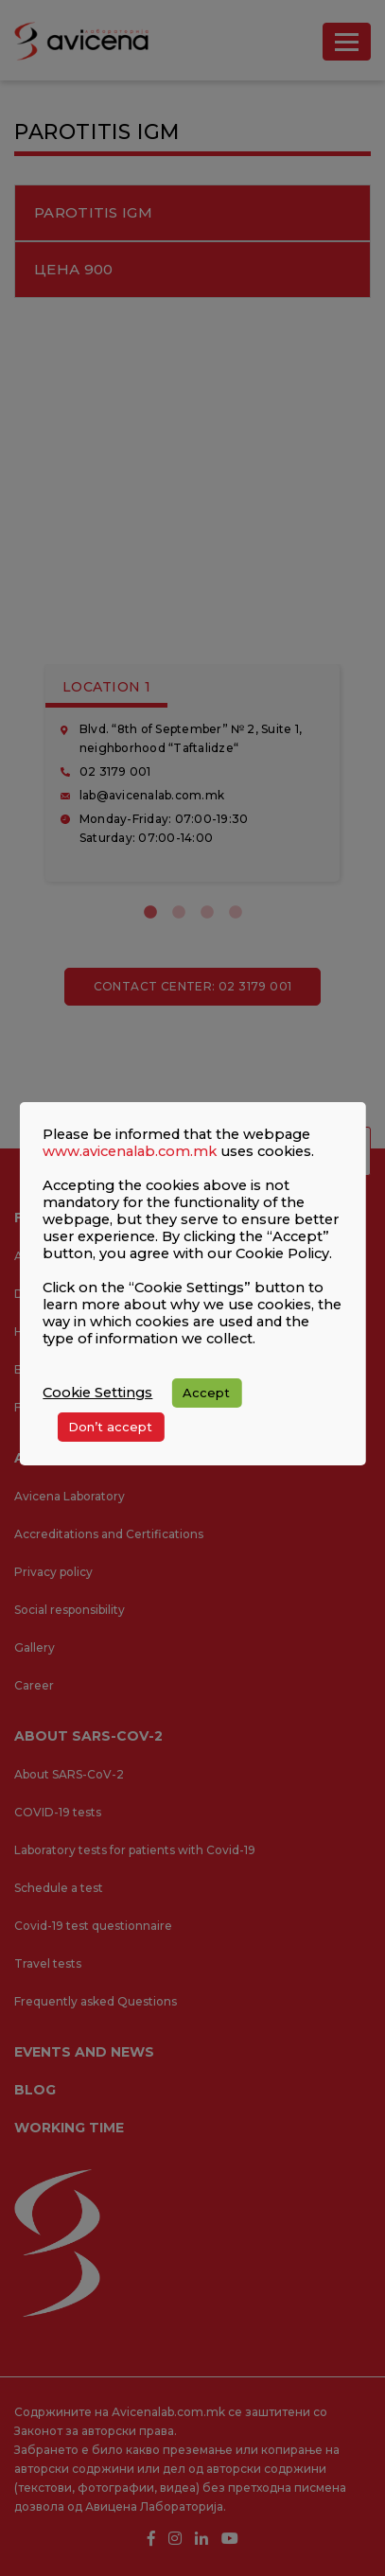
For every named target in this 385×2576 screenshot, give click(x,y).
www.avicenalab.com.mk (130, 1151)
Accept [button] (206, 1392)
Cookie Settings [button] (97, 1392)
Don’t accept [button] (110, 1426)
